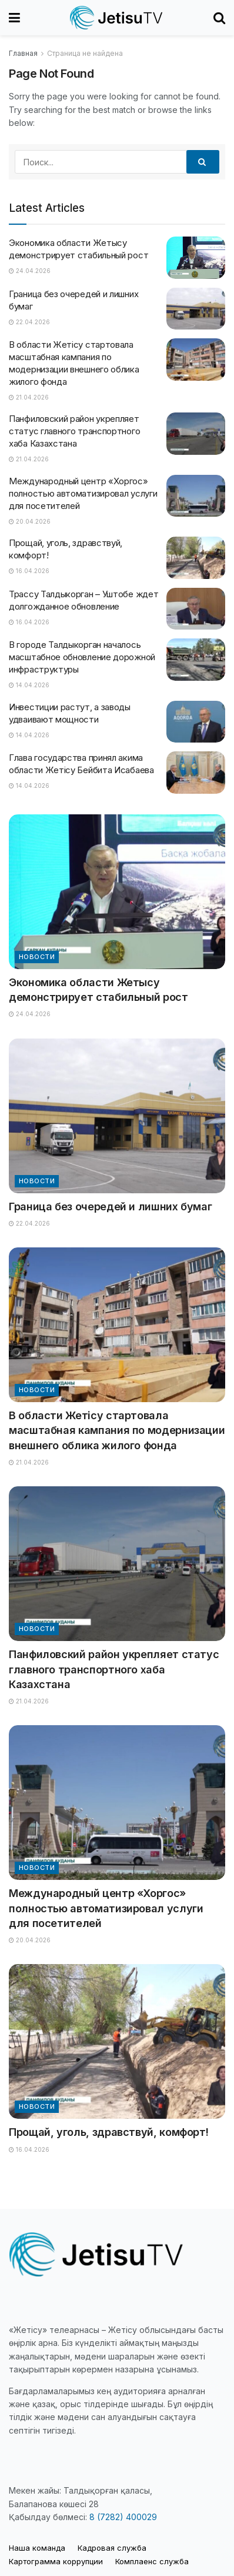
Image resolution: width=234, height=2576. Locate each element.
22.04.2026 (29, 321)
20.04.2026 (30, 521)
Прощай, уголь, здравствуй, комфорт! (108, 2132)
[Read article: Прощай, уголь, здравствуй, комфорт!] (195, 558)
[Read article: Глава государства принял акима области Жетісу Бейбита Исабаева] (195, 772)
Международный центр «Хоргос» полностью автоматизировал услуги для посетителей (83, 493)
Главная (23, 53)
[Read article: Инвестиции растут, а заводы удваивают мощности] (195, 722)
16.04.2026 (29, 570)
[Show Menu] (14, 17)
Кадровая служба (112, 2547)
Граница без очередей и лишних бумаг (110, 1206)
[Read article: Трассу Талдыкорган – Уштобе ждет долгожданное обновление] (195, 609)
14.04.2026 (29, 684)
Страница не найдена (85, 53)
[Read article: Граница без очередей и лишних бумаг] (195, 309)
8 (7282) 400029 (123, 2517)
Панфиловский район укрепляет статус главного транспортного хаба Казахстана (74, 431)
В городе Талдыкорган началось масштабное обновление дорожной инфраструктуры (82, 657)
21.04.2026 (29, 397)
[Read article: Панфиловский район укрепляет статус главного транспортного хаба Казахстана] (195, 433)
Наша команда (37, 2547)
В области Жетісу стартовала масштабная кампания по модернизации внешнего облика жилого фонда (117, 1430)
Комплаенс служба (152, 2561)
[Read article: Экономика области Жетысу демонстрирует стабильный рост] (195, 258)
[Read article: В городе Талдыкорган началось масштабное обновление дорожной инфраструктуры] (195, 659)
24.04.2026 (30, 270)
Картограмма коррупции (56, 2561)
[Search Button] (219, 17)
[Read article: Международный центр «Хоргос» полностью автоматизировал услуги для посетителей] (195, 496)
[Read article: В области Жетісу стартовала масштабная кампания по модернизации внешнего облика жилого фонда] (195, 359)
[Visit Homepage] (117, 17)
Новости (37, 957)
